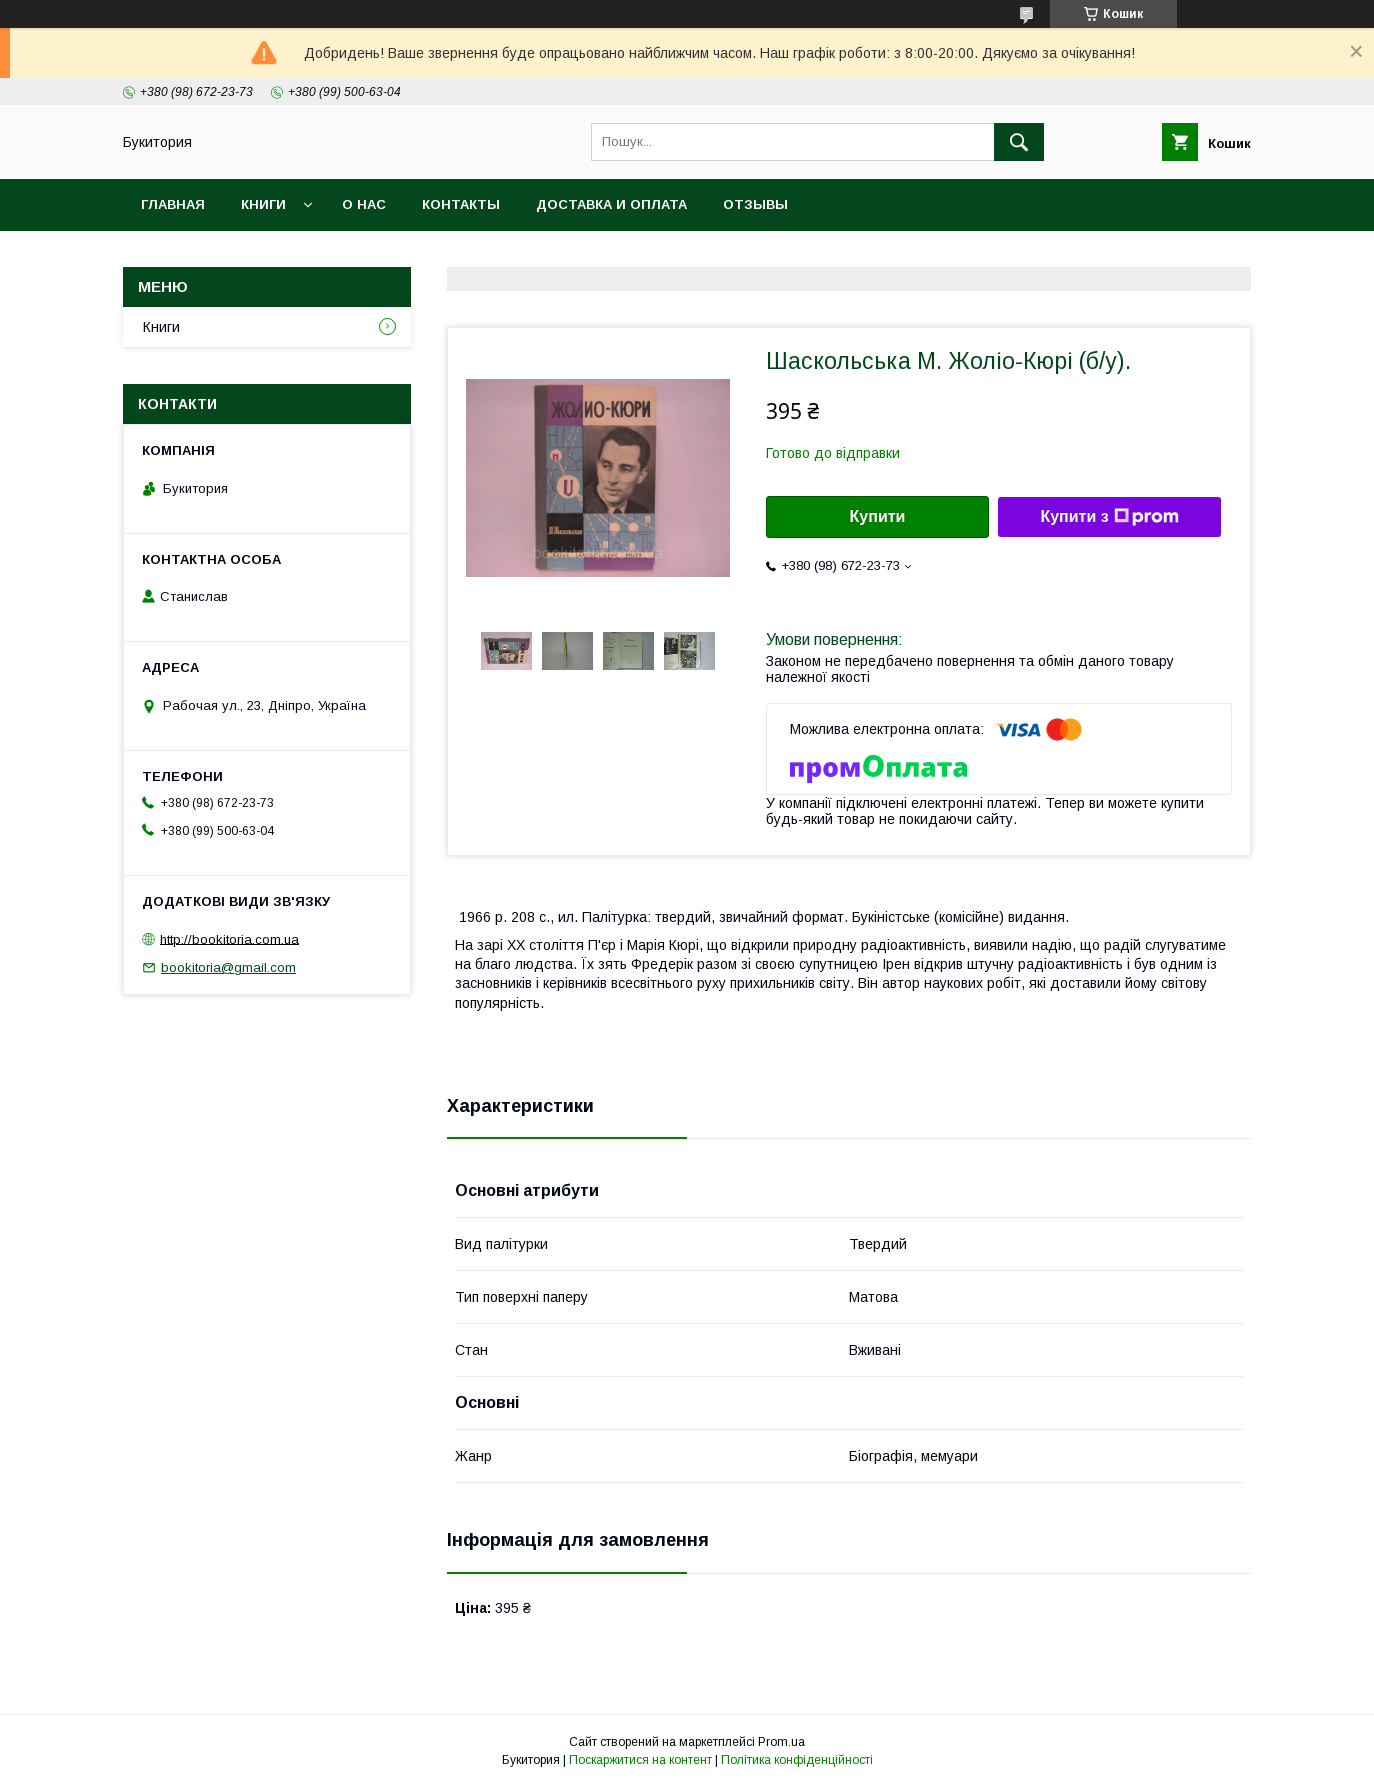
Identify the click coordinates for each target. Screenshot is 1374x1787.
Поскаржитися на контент (640, 1760)
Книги (263, 204)
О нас (364, 204)
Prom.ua (781, 1742)
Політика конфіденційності (797, 1760)
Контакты (461, 204)
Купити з (1109, 517)
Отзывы (755, 204)
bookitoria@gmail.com (228, 967)
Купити (878, 516)
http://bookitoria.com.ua (229, 938)
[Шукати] (1019, 142)
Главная (173, 204)
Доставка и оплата (611, 204)
